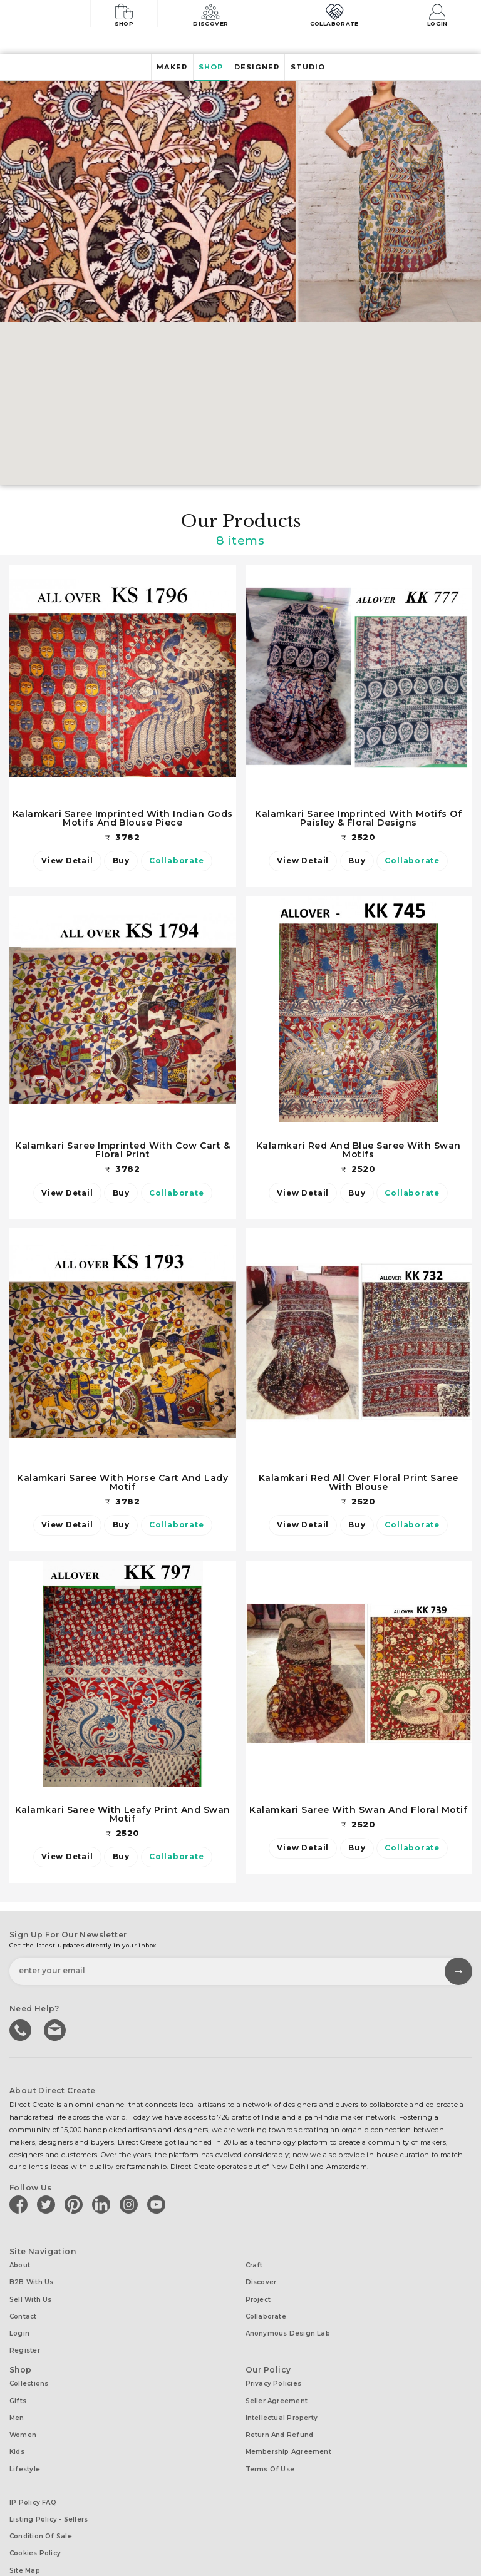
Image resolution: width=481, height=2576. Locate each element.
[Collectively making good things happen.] (52, 15)
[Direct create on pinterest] (76, 2205)
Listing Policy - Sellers (48, 2485)
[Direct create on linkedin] (103, 2205)
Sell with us (30, 2294)
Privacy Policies (274, 2368)
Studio (320, 67)
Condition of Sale (40, 2499)
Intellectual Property (282, 2397)
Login (441, 14)
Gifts (17, 2382)
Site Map (24, 2528)
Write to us (53, 2030)
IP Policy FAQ (32, 2470)
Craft (254, 2265)
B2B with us (31, 2280)
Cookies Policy (35, 2514)
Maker (161, 67)
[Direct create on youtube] (158, 2205)
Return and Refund (280, 2411)
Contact (23, 2308)
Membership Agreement (288, 2425)
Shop (127, 14)
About (19, 2265)
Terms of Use (270, 2440)
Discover (218, 14)
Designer (261, 67)
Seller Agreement (277, 2382)
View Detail (60, 861)
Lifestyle (24, 2440)
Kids (16, 2425)
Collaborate (338, 14)
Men (16, 2397)
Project (258, 2294)
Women (22, 2411)
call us (20, 2030)
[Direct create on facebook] (20, 2205)
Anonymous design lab (288, 2323)
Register (24, 2337)
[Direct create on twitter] (48, 2205)
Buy (121, 861)
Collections (28, 2368)
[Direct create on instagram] (131, 2205)
